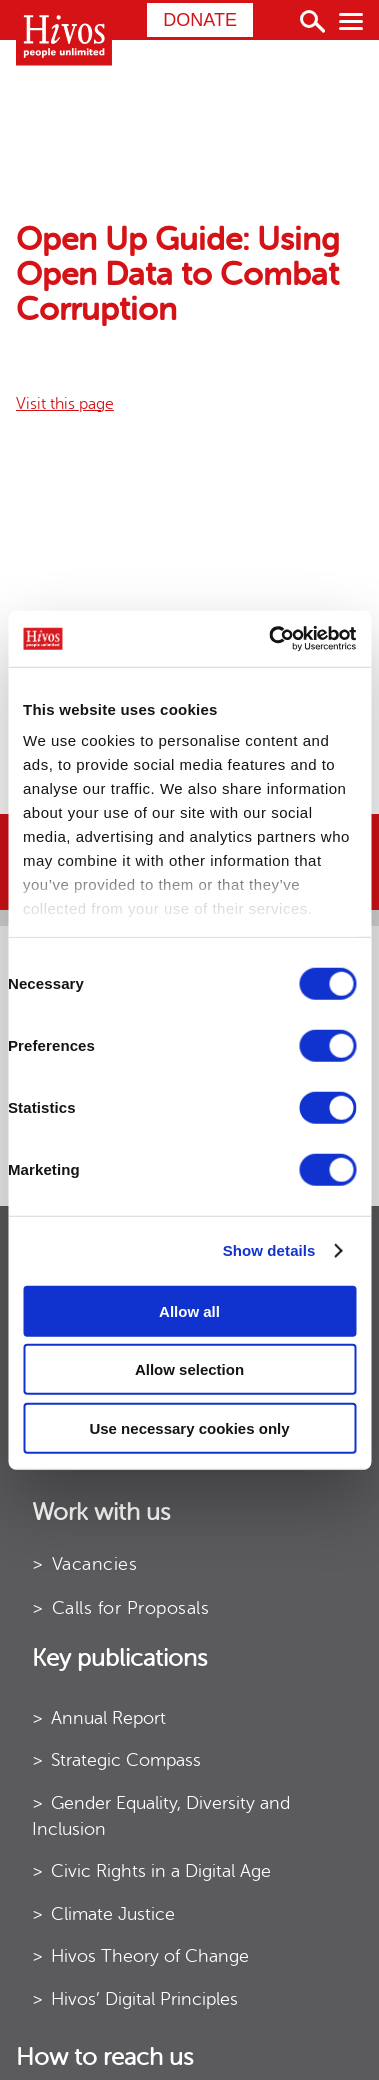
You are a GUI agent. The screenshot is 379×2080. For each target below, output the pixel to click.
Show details (269, 1250)
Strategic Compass (126, 1760)
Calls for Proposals (131, 1608)
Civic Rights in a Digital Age (161, 1871)
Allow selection (189, 1369)
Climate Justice (113, 1914)
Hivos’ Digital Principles (144, 1999)
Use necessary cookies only (189, 1427)
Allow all (189, 1310)
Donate (200, 20)
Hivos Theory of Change (150, 1956)
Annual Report (108, 1718)
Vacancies (95, 1564)
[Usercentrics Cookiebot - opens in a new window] (270, 639)
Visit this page (65, 404)
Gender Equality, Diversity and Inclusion (161, 1816)
